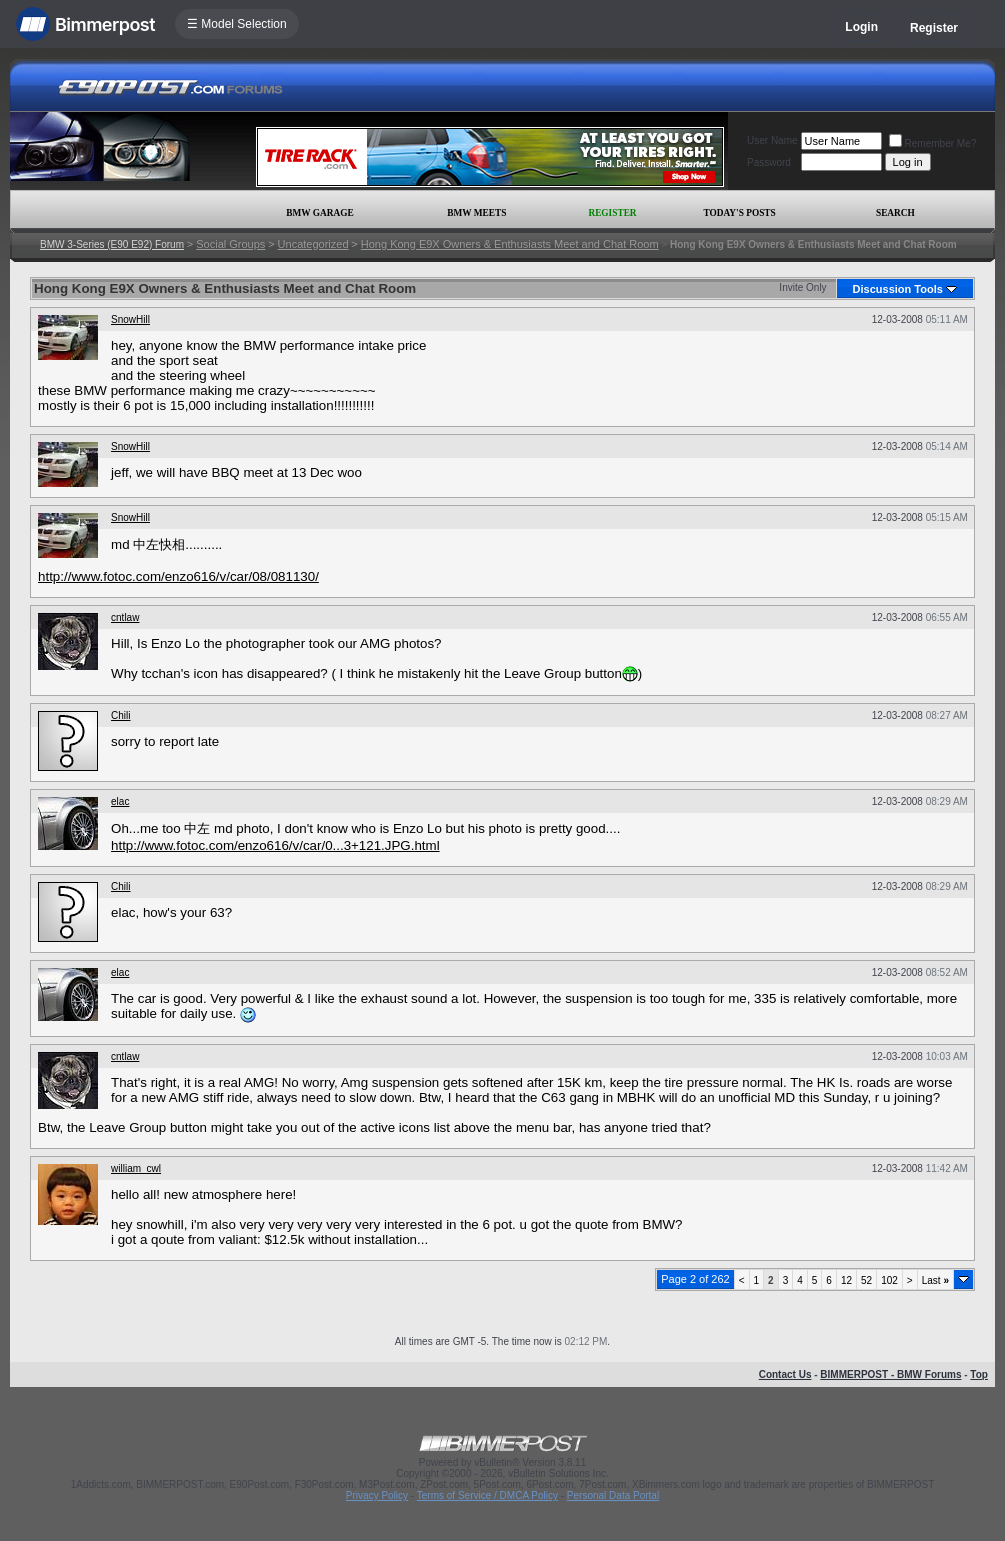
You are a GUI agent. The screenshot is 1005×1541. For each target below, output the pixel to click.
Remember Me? (933, 143)
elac (120, 801)
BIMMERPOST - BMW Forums (890, 1374)
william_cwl (136, 1168)
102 (889, 1280)
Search (895, 213)
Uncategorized (313, 244)
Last (935, 1280)
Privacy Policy (377, 1495)
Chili (120, 715)
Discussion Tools (898, 289)
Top (979, 1374)
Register (934, 28)
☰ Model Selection (237, 24)
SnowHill (130, 319)
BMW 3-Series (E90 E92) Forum (112, 244)
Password (769, 162)
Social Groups (230, 244)
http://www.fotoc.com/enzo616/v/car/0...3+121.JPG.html (275, 845)
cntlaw (125, 617)
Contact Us (785, 1374)
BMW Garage (319, 213)
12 (846, 1280)
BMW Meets (476, 213)
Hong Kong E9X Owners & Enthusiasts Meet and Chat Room (510, 244)
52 (866, 1280)
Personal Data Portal (613, 1495)
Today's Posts (739, 213)
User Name (772, 140)
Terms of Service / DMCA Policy (487, 1495)
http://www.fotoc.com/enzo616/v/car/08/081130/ (178, 576)
